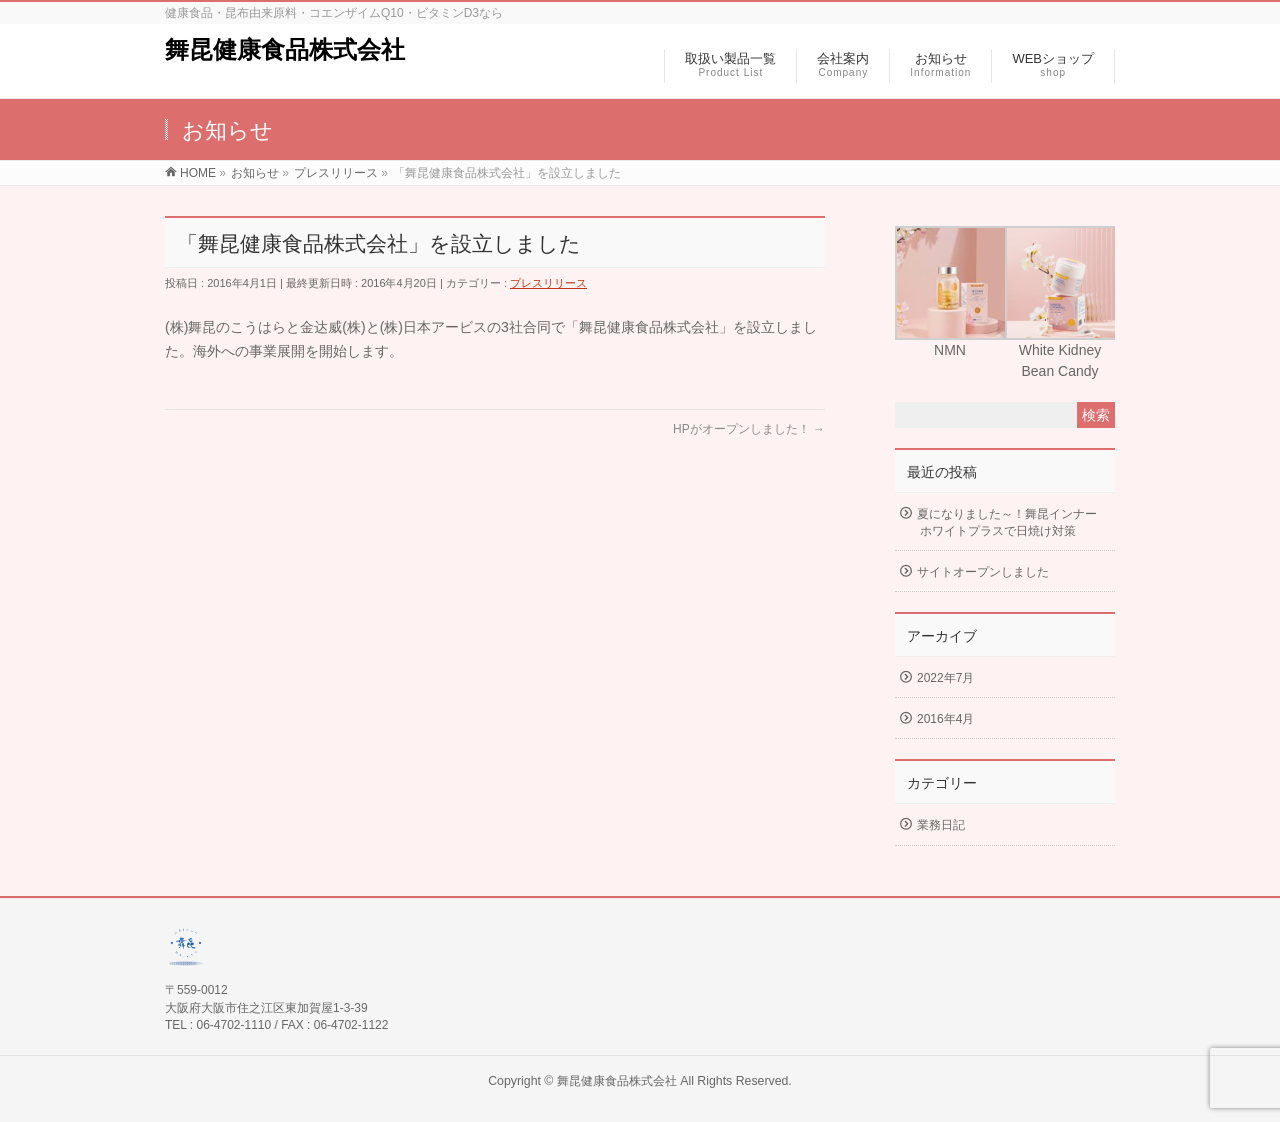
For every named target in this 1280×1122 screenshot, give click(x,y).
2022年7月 (945, 678)
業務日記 (941, 825)
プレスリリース (548, 283)
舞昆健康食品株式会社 (285, 49)
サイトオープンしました (983, 572)
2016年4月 (945, 719)
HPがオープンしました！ (749, 429)
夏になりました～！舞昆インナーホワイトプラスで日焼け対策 (1007, 522)
